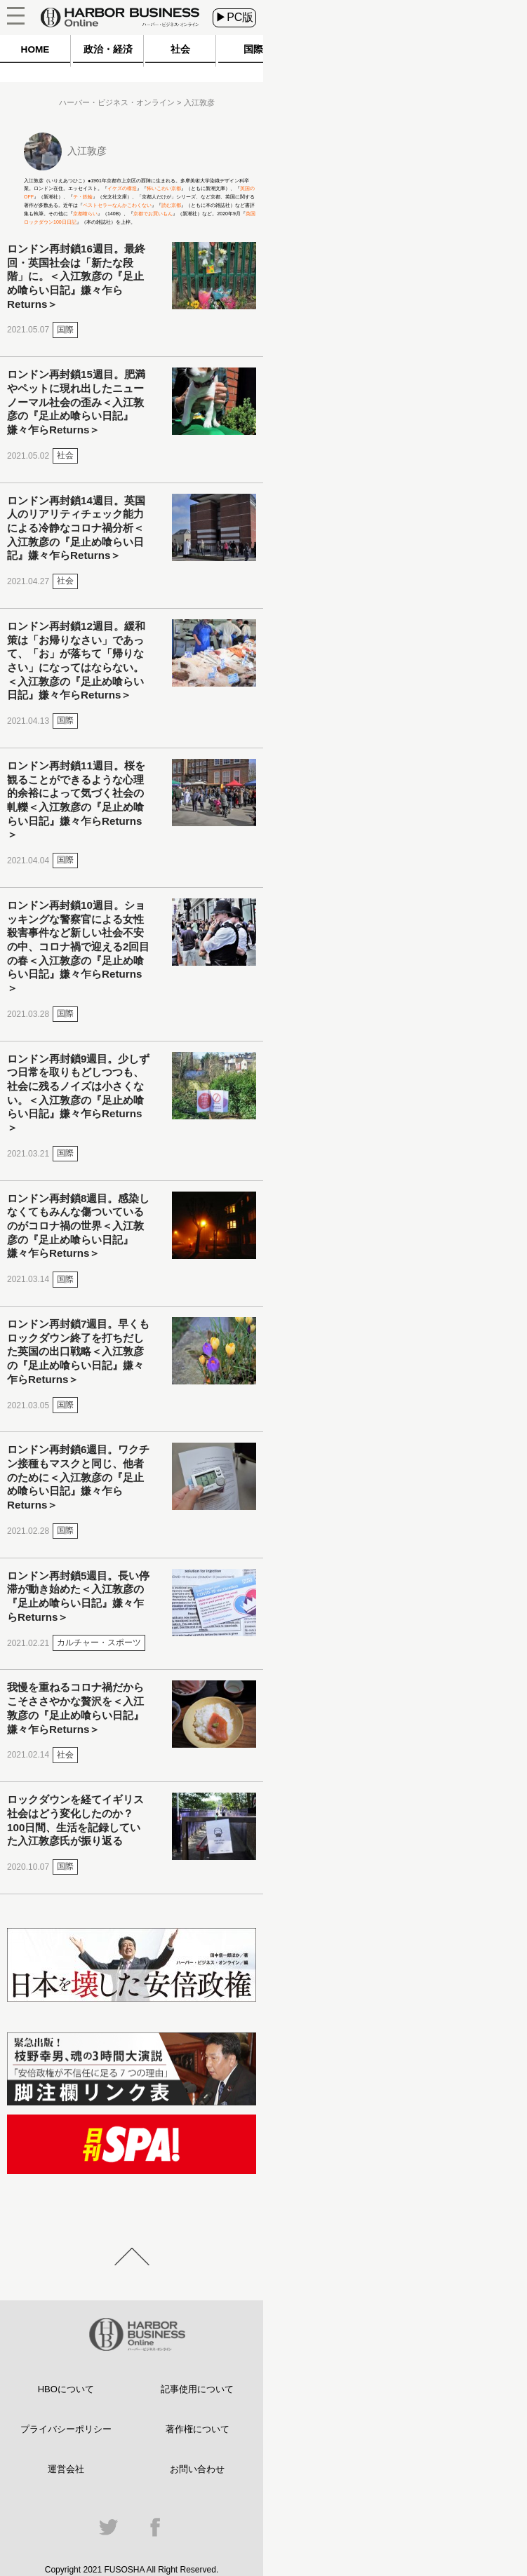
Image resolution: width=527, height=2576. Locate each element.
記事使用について (197, 2389)
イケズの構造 (122, 188)
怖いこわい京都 (164, 188)
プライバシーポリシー (66, 2429)
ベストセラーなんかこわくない (117, 205)
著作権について (197, 2429)
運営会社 (66, 2469)
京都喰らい (85, 213)
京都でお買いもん (153, 213)
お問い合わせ (197, 2469)
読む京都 (171, 205)
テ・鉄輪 (83, 196)
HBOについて (66, 2389)
